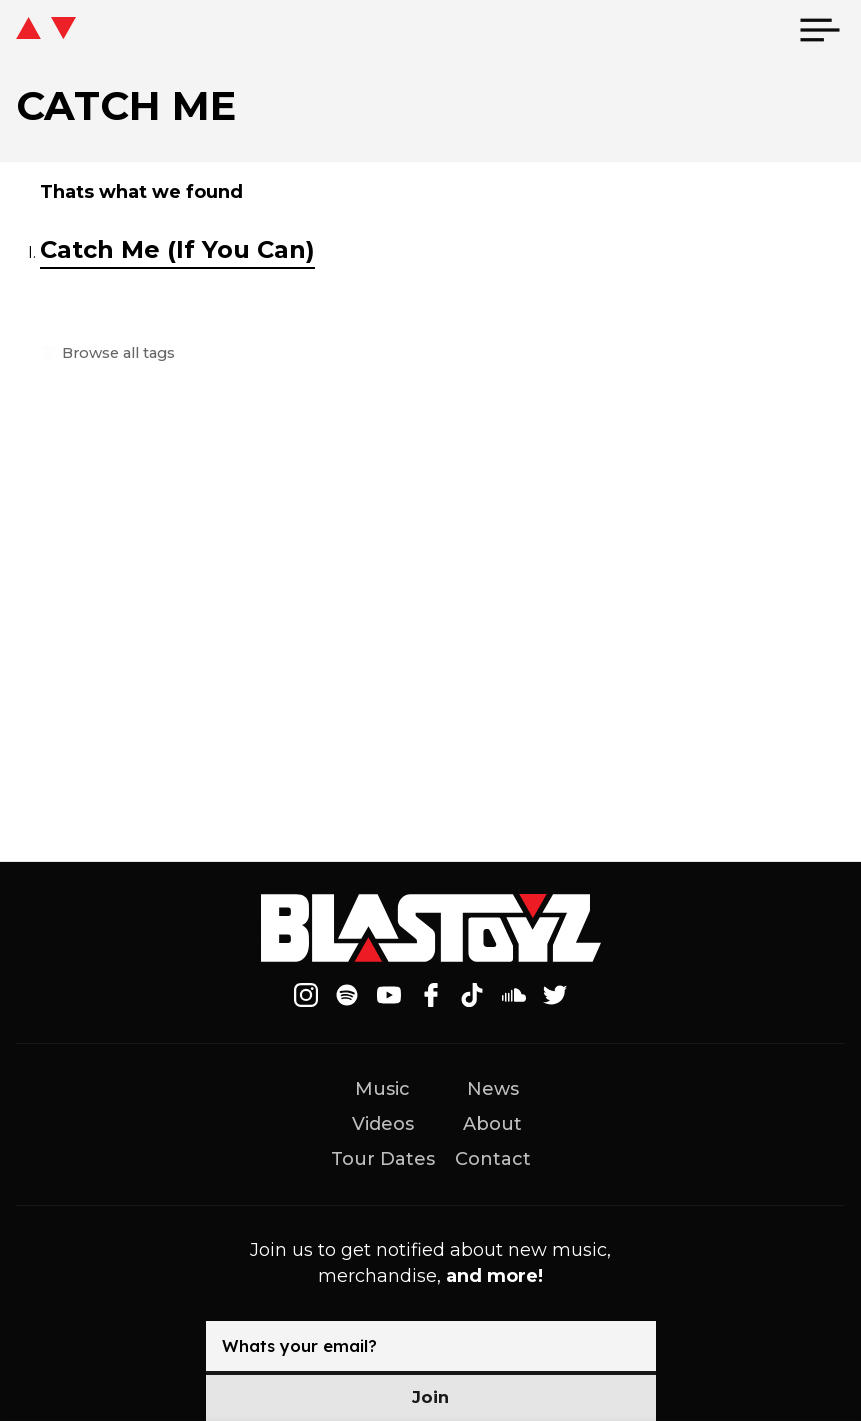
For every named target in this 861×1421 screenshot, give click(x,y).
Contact (493, 1159)
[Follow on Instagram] (306, 995)
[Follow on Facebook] (431, 995)
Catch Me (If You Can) (177, 249)
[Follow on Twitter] (555, 995)
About (492, 1124)
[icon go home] (46, 30)
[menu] (820, 30)
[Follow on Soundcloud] (514, 995)
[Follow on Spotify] (348, 995)
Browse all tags (115, 353)
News (493, 1089)
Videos (383, 1124)
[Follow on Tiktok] (472, 995)
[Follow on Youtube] (389, 995)
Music (382, 1089)
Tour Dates (383, 1159)
